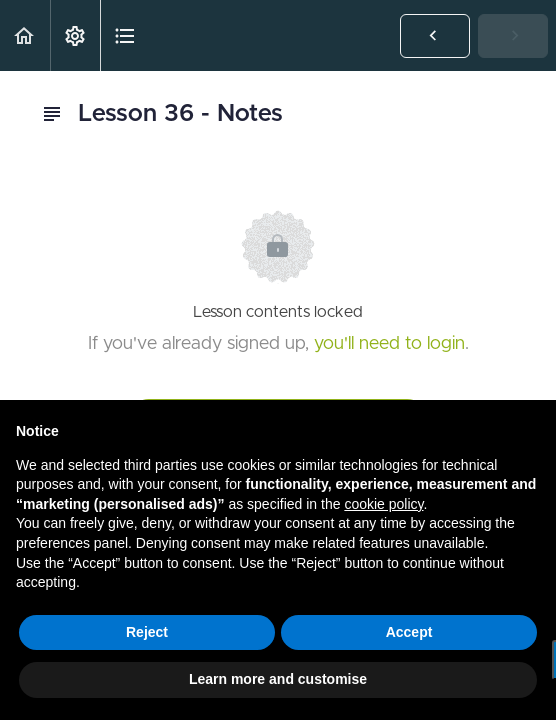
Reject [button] (147, 632)
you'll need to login (389, 344)
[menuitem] (75, 35)
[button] (25, 35)
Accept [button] (409, 632)
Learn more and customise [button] (278, 679)
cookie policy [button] (383, 504)
